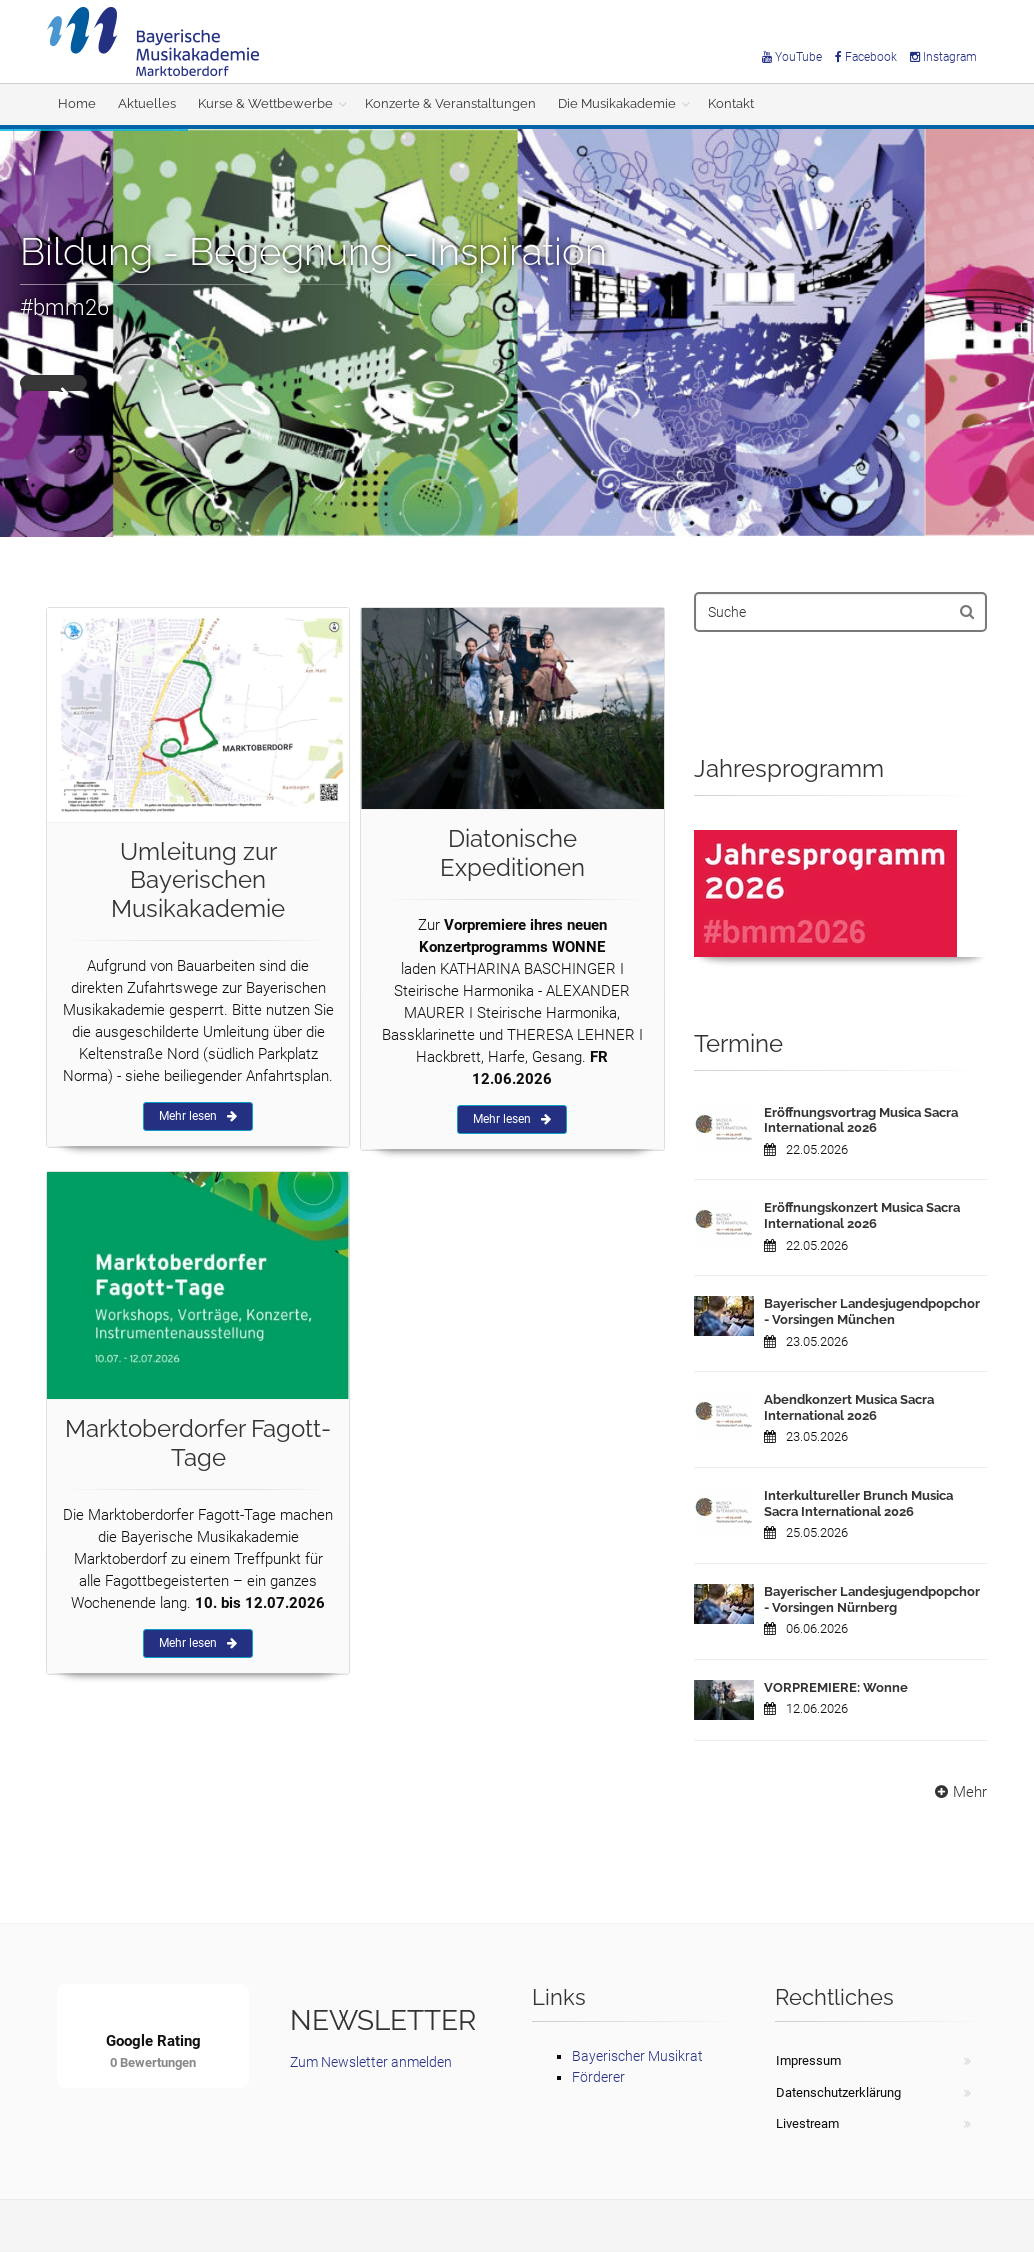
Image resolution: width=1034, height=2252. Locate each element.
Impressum (808, 2060)
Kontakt (731, 103)
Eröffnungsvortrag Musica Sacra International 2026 (861, 1120)
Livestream (807, 2123)
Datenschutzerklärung (838, 2092)
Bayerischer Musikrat (637, 2056)
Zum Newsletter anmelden (371, 2062)
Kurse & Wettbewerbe (265, 103)
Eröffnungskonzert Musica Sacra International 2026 (862, 1215)
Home (77, 103)
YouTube (792, 57)
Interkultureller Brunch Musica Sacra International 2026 (858, 1503)
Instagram (943, 57)
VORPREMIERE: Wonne (836, 1687)
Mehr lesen (198, 1116)
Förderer (598, 2077)
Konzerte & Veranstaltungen (450, 103)
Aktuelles (147, 103)
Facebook (866, 57)
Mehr (958, 1792)
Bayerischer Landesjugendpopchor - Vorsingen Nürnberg (872, 1599)
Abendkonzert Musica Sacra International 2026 (849, 1407)
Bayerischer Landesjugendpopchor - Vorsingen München (872, 1311)
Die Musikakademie (617, 103)
